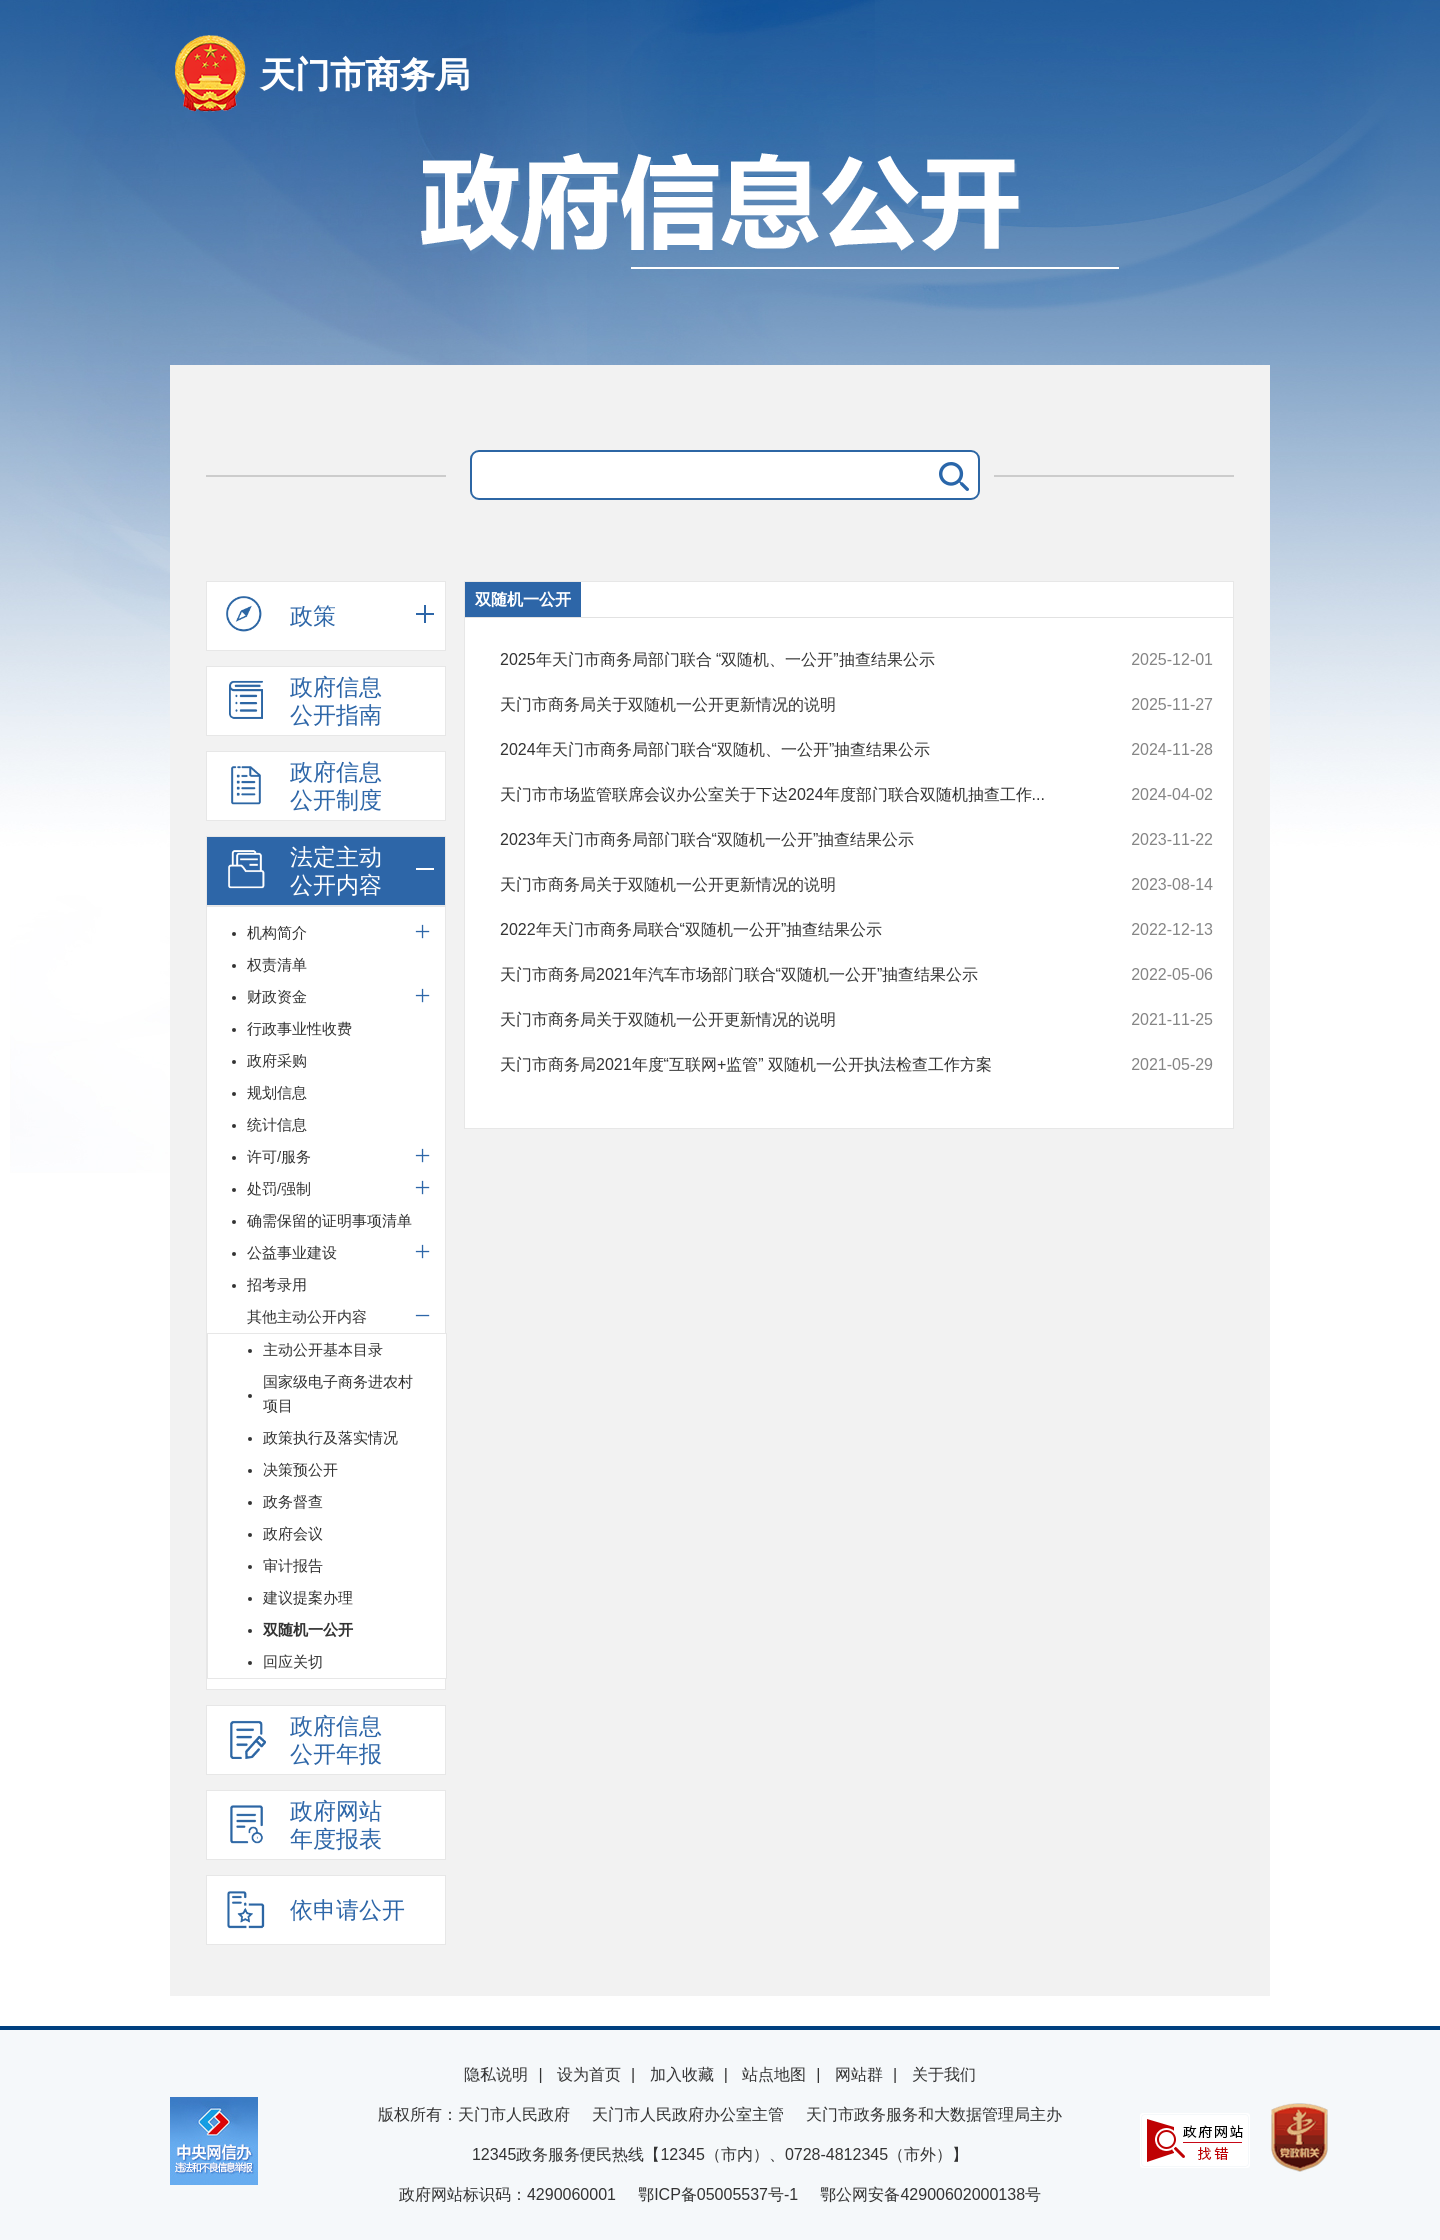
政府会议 (293, 1533)
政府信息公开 (720, 247)
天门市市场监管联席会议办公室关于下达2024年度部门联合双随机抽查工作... (789, 795)
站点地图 (774, 2074)
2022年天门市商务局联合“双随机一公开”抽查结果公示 (789, 930)
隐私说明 (496, 2074)
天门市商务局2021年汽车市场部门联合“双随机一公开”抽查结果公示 (789, 975)
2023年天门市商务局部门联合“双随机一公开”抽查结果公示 (789, 840)
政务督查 (293, 1501)
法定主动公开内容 (304, 871)
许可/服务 (279, 1156)
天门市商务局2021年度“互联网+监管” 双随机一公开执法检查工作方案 (789, 1065)
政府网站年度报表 (304, 1825)
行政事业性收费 (299, 1028)
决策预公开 (300, 1469)
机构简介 (277, 932)
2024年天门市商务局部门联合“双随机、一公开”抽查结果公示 (789, 750)
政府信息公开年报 (304, 1740)
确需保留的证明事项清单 (329, 1220)
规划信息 (277, 1092)
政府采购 (277, 1060)
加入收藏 (682, 2074)
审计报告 (293, 1565)
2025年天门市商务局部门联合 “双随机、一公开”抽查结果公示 (789, 660)
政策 (281, 615)
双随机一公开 (308, 1629)
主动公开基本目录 (323, 1349)
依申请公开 (315, 1909)
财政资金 (277, 996)
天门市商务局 (365, 74)
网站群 (859, 2074)
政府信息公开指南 (304, 701)
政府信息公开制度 (304, 786)
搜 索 (950, 475)
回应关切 (293, 1661)
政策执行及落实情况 (330, 1437)
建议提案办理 (308, 1597)
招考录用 (277, 1284)
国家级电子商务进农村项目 (338, 1393)
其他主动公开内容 (307, 1316)
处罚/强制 (279, 1188)
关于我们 (944, 2074)
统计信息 (277, 1124)
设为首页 (589, 2074)
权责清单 (277, 964)
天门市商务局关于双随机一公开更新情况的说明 (789, 705)
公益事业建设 (292, 1252)
